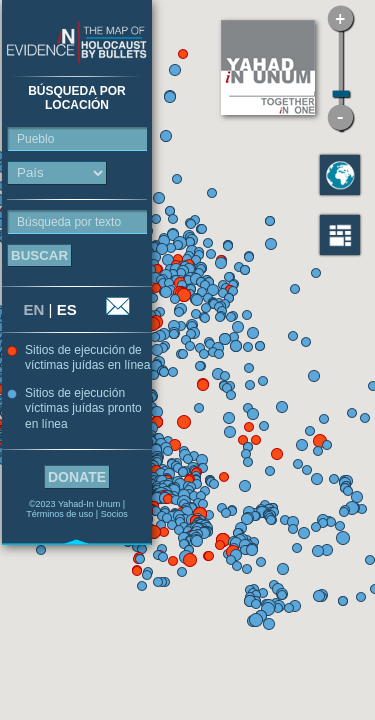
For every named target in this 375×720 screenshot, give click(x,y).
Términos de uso (59, 514)
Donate (77, 477)
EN (34, 309)
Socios (114, 514)
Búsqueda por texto (69, 222)
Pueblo (35, 139)
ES (67, 309)
